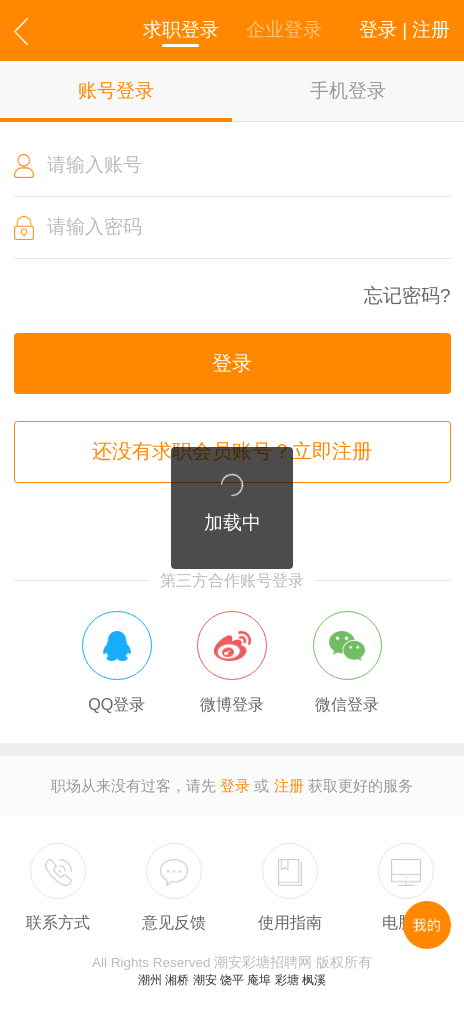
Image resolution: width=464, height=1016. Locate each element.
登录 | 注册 (404, 29)
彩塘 (287, 980)
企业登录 (284, 29)
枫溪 (314, 980)
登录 (232, 363)
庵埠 (259, 980)
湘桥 (177, 980)
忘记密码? (407, 296)
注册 (289, 786)
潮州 (150, 980)
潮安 (205, 980)
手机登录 (348, 90)
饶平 (232, 980)
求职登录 (181, 29)
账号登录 (116, 90)
